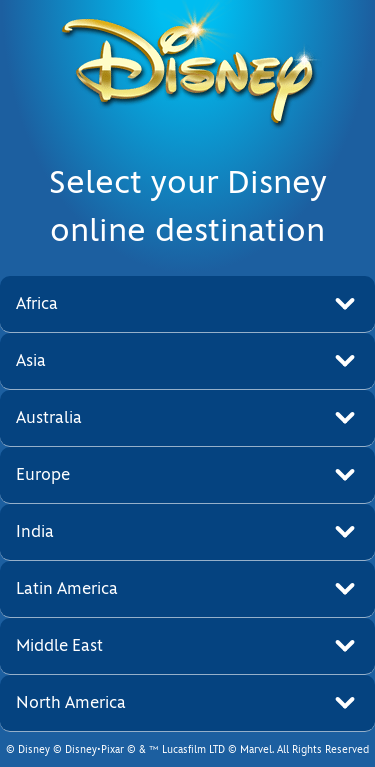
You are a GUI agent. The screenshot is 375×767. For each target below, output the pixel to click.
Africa (37, 303)
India (35, 531)
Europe (43, 474)
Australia (49, 417)
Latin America (67, 588)
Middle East (59, 645)
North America (71, 702)
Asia (31, 360)
